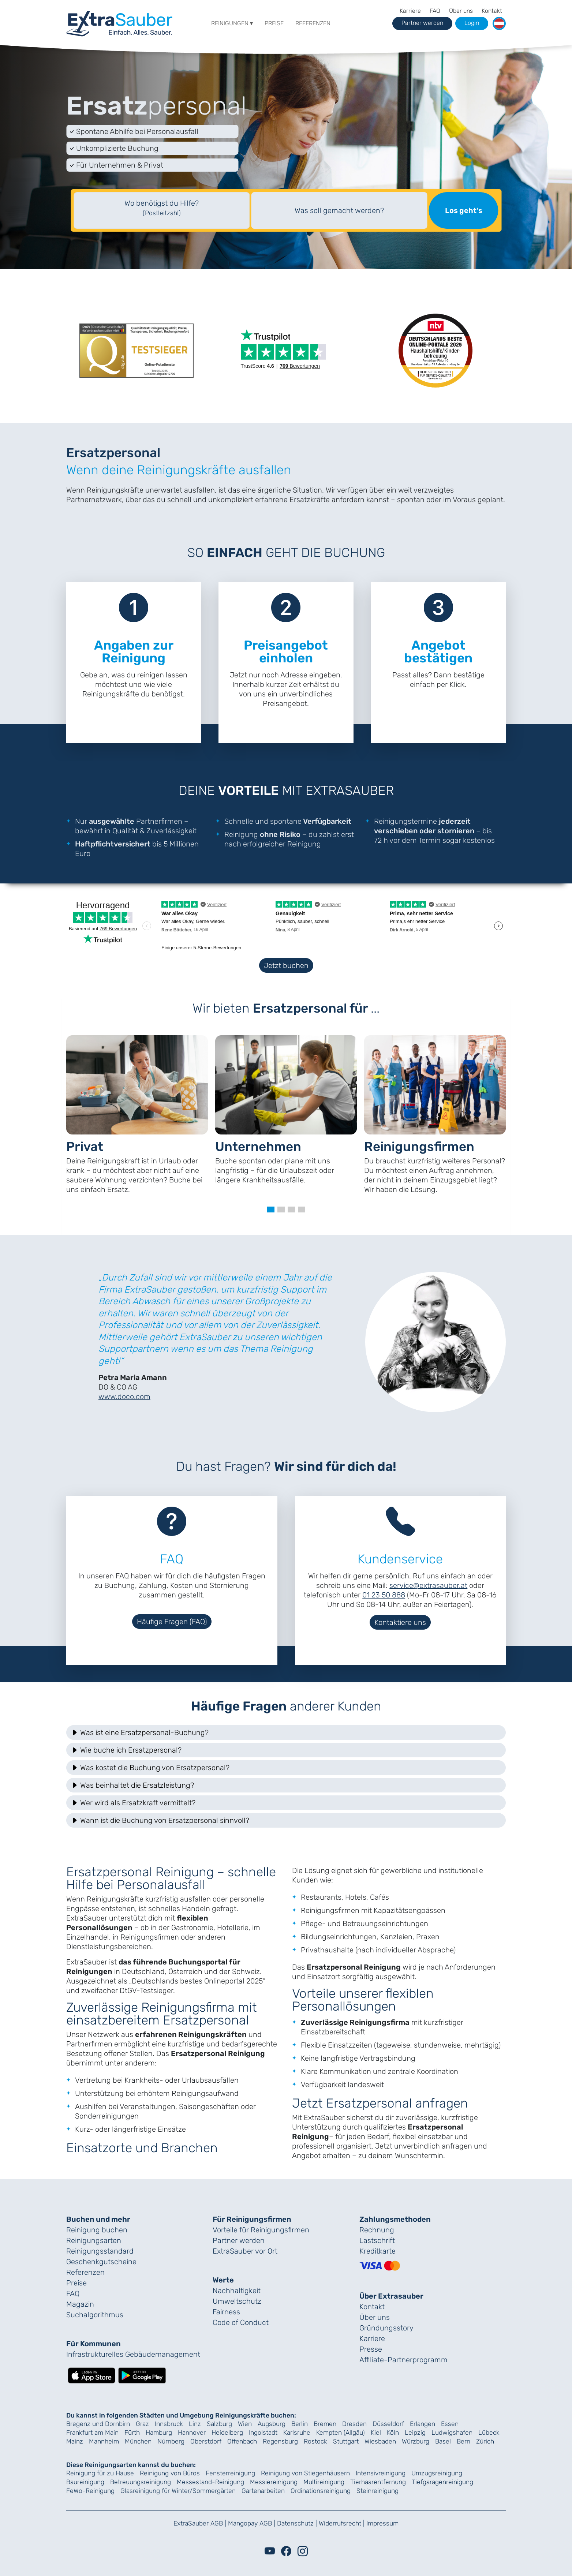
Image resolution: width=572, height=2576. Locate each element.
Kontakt (492, 10)
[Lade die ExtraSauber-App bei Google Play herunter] (142, 2374)
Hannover (192, 2432)
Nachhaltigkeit (237, 2290)
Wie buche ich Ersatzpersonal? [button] (126, 1750)
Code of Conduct (241, 2322)
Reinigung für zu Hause (100, 2473)
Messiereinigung (274, 2482)
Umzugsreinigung (436, 2473)
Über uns (461, 10)
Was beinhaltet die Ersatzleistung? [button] (132, 1785)
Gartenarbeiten (263, 2490)
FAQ (435, 10)
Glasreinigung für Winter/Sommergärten (178, 2490)
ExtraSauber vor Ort (245, 2251)
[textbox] (162, 210)
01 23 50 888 (383, 1594)
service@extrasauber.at (428, 1585)
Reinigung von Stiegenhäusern (305, 2473)
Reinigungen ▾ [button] (232, 23)
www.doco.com (124, 1396)
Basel (443, 2441)
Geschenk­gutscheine (101, 2261)
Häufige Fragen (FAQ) (172, 1621)
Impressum (382, 2523)
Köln (393, 2432)
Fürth (132, 2432)
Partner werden (239, 2240)
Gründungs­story (386, 2327)
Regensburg (280, 2441)
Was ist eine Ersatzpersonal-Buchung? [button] (140, 1732)
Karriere (410, 10)
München (138, 2441)
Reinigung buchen (96, 2229)
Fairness (226, 2311)
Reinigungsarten (93, 2240)
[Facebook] (286, 2551)
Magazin (80, 2304)
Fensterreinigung (230, 2473)
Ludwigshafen (451, 2432)
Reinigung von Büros (170, 2473)
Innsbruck (169, 2423)
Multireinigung (323, 2482)
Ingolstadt (263, 2432)
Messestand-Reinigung (210, 2482)
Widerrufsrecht (340, 2523)
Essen (450, 2423)
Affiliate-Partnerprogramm (403, 2359)
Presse (370, 2349)
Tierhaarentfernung (378, 2482)
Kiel (376, 2432)
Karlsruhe (296, 2432)
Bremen (325, 2423)
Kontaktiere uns (400, 1622)
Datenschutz (295, 2523)
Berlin (299, 2423)
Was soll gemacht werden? (339, 210)
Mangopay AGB (250, 2523)
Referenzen (312, 23)
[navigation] (119, 22)
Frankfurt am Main (92, 2432)
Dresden (354, 2423)
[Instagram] (302, 2551)
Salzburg (219, 2423)
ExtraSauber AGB (198, 2523)
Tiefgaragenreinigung (442, 2482)
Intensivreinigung (380, 2473)
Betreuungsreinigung (140, 2482)
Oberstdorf (205, 2441)
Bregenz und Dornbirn (98, 2423)
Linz (195, 2423)
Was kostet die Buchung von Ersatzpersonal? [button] (150, 1767)
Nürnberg (170, 2441)
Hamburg (159, 2432)
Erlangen (422, 2423)
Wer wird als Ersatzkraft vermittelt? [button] (133, 1802)
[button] (499, 22)
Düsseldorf (388, 2423)
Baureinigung (85, 2482)
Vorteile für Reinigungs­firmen (261, 2229)
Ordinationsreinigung (321, 2490)
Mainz (74, 2441)
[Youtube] (269, 2551)
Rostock (315, 2441)
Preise (274, 23)
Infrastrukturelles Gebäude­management (133, 2354)
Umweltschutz (237, 2301)
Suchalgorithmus (94, 2314)
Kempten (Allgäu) (340, 2432)
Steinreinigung (377, 2490)
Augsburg (271, 2423)
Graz (142, 2423)
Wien (245, 2423)
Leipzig (415, 2432)
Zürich (485, 2441)
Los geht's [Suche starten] (463, 210)
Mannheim (104, 2441)
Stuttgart (346, 2441)
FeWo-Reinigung (90, 2490)
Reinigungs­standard (100, 2251)
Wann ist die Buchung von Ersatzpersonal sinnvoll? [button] (160, 1820)
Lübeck (489, 2432)
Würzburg (415, 2441)
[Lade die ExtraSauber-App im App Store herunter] (91, 2374)
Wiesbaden (380, 2441)
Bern (463, 2441)
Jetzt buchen (286, 965)
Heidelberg (227, 2432)
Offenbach (242, 2441)
